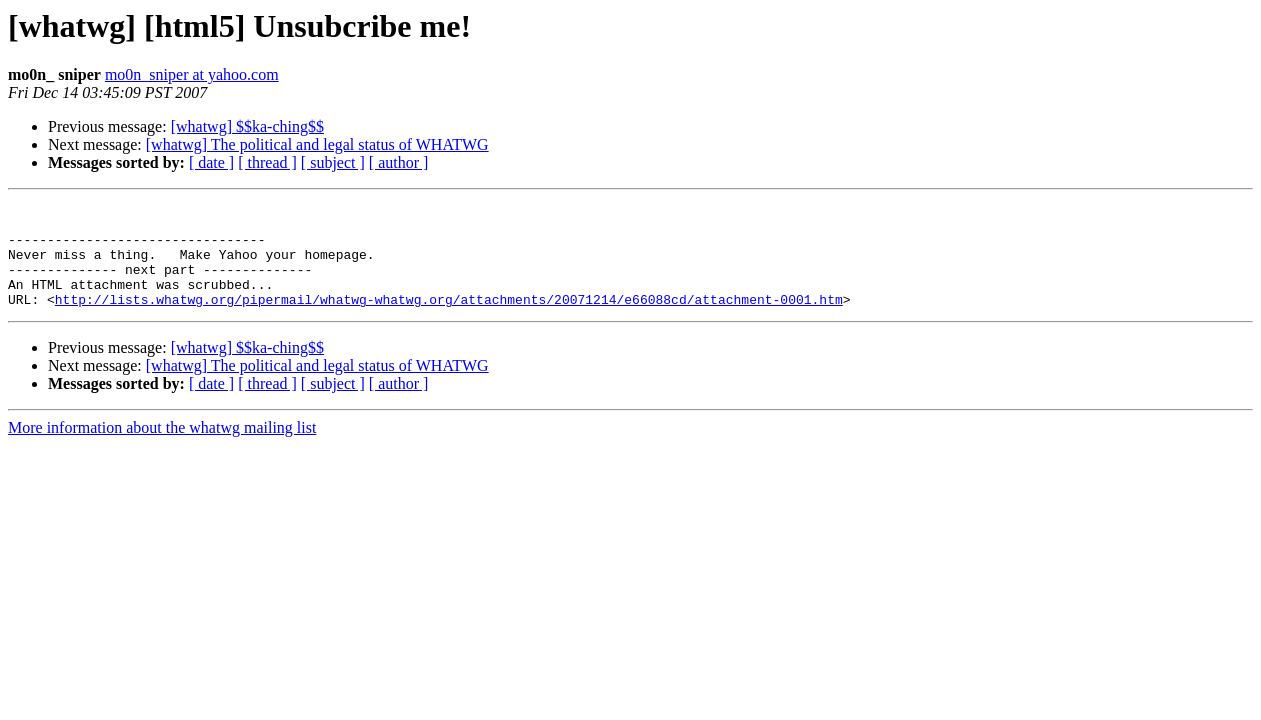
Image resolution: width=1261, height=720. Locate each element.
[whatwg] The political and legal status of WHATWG (317, 144)
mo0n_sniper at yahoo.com (192, 74)
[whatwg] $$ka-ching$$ (247, 126)
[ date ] (211, 162)
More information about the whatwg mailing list (162, 448)
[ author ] (399, 162)
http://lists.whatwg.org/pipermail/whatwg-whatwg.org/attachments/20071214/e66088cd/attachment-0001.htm (449, 320)
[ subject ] (333, 162)
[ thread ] (267, 162)
